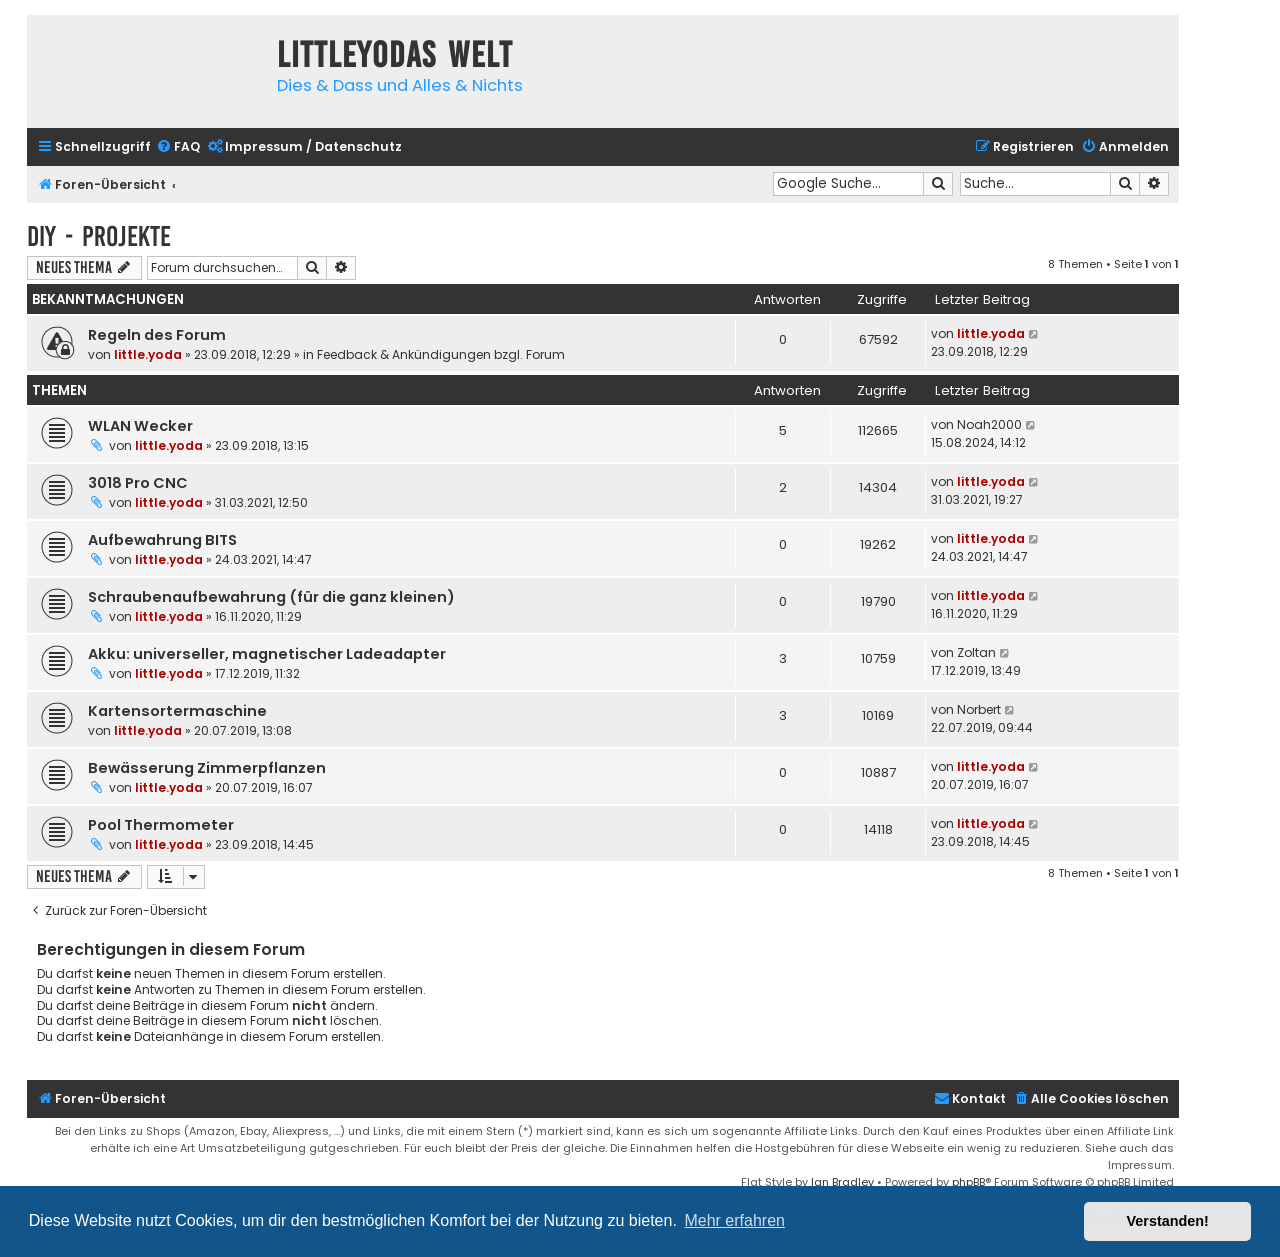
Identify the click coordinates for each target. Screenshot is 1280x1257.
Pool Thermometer (161, 825)
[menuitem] (178, 147)
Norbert (979, 709)
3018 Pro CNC (138, 483)
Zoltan (976, 652)
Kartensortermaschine (177, 711)
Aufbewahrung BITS (162, 540)
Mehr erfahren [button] (734, 1220)
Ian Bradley (842, 1182)
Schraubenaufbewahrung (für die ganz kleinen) (271, 597)
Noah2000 (989, 424)
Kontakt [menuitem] (970, 1098)
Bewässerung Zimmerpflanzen (207, 768)
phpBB (968, 1182)
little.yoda (148, 354)
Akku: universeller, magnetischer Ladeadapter (267, 654)
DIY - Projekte (99, 236)
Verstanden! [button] (1168, 1221)
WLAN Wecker (140, 426)
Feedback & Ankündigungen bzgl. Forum (441, 354)
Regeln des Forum (157, 335)
